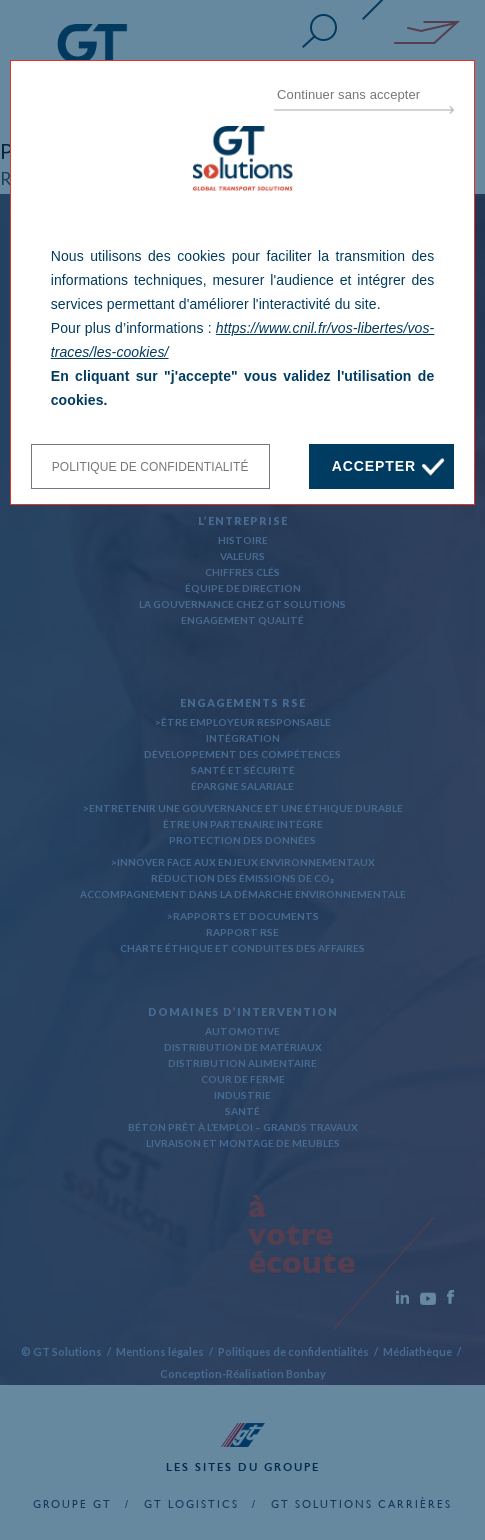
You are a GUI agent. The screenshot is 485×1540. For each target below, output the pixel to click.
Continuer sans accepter (348, 94)
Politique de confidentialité (150, 467)
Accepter (374, 466)
